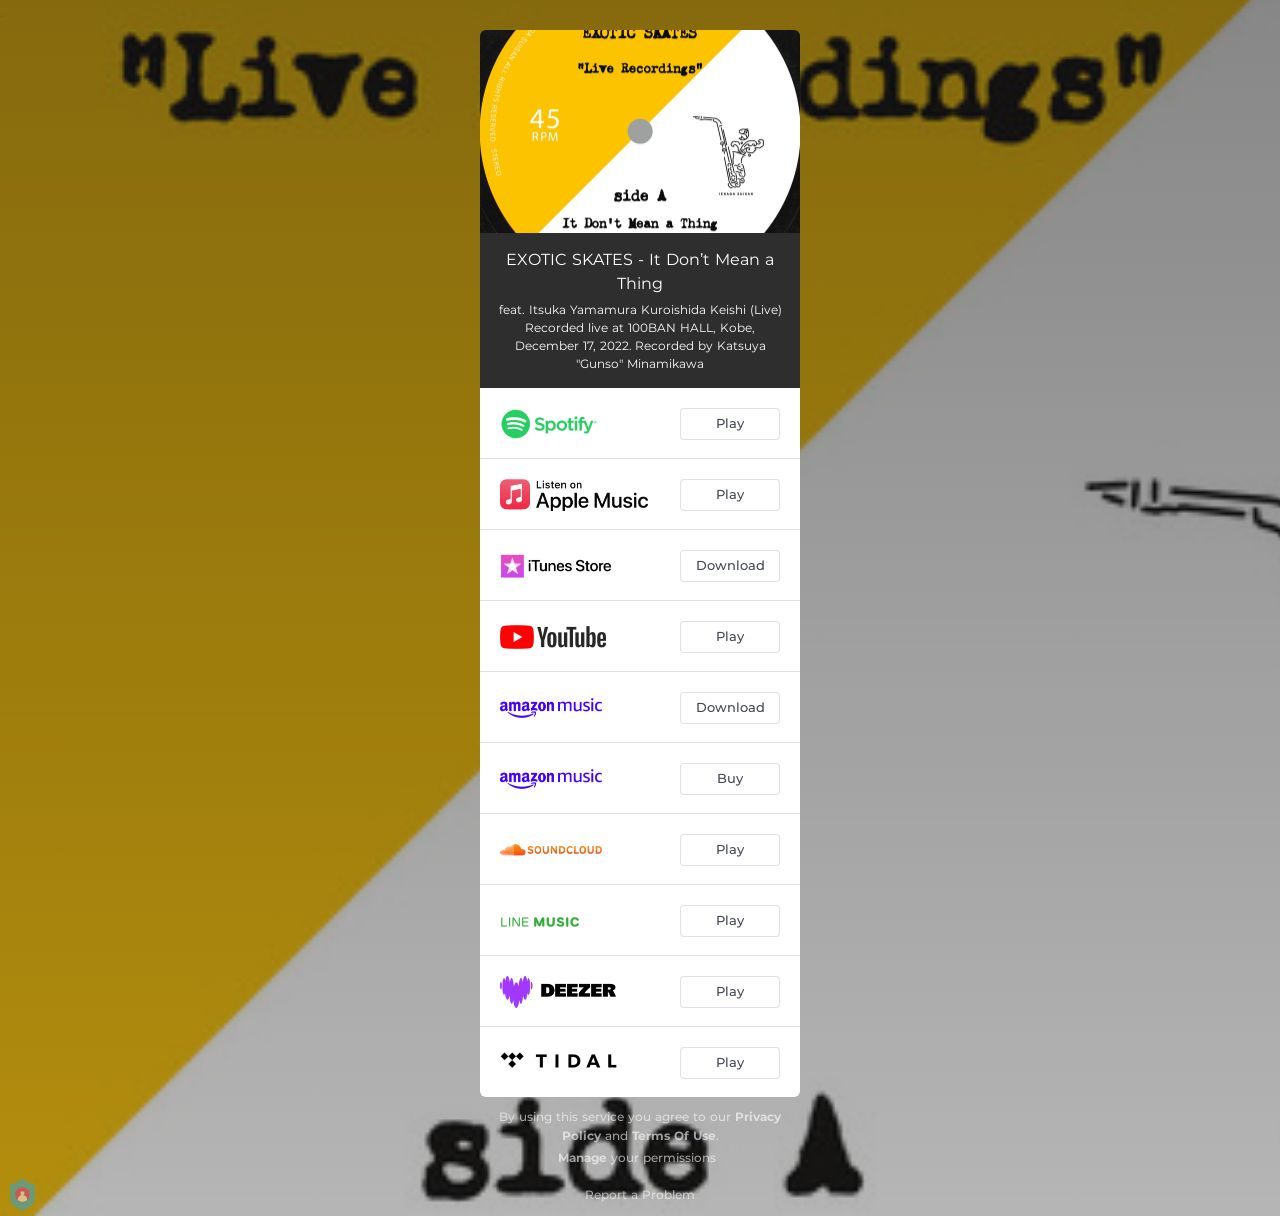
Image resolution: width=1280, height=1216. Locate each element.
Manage (582, 1157)
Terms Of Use (674, 1135)
